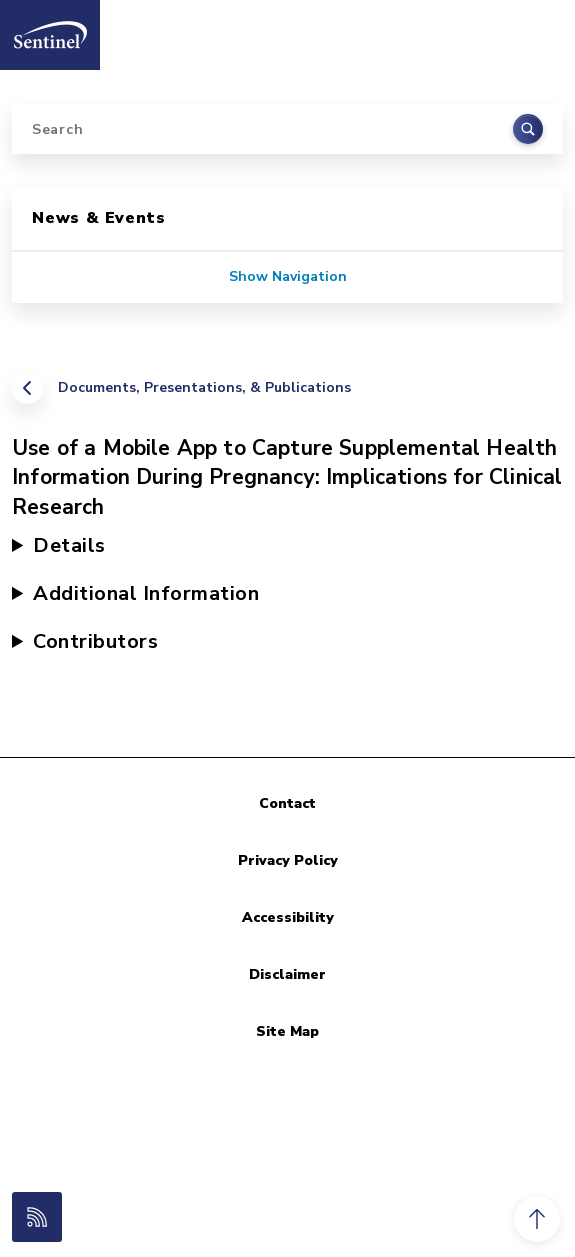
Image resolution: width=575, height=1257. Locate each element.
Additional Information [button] (146, 593)
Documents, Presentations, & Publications (204, 387)
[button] (537, 1219)
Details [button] (69, 545)
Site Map (287, 1031)
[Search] (287, 129)
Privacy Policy (288, 860)
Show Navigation (288, 276)
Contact (287, 803)
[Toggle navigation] (538, 29)
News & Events (98, 218)
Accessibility (288, 917)
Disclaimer (287, 974)
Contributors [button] (95, 641)
